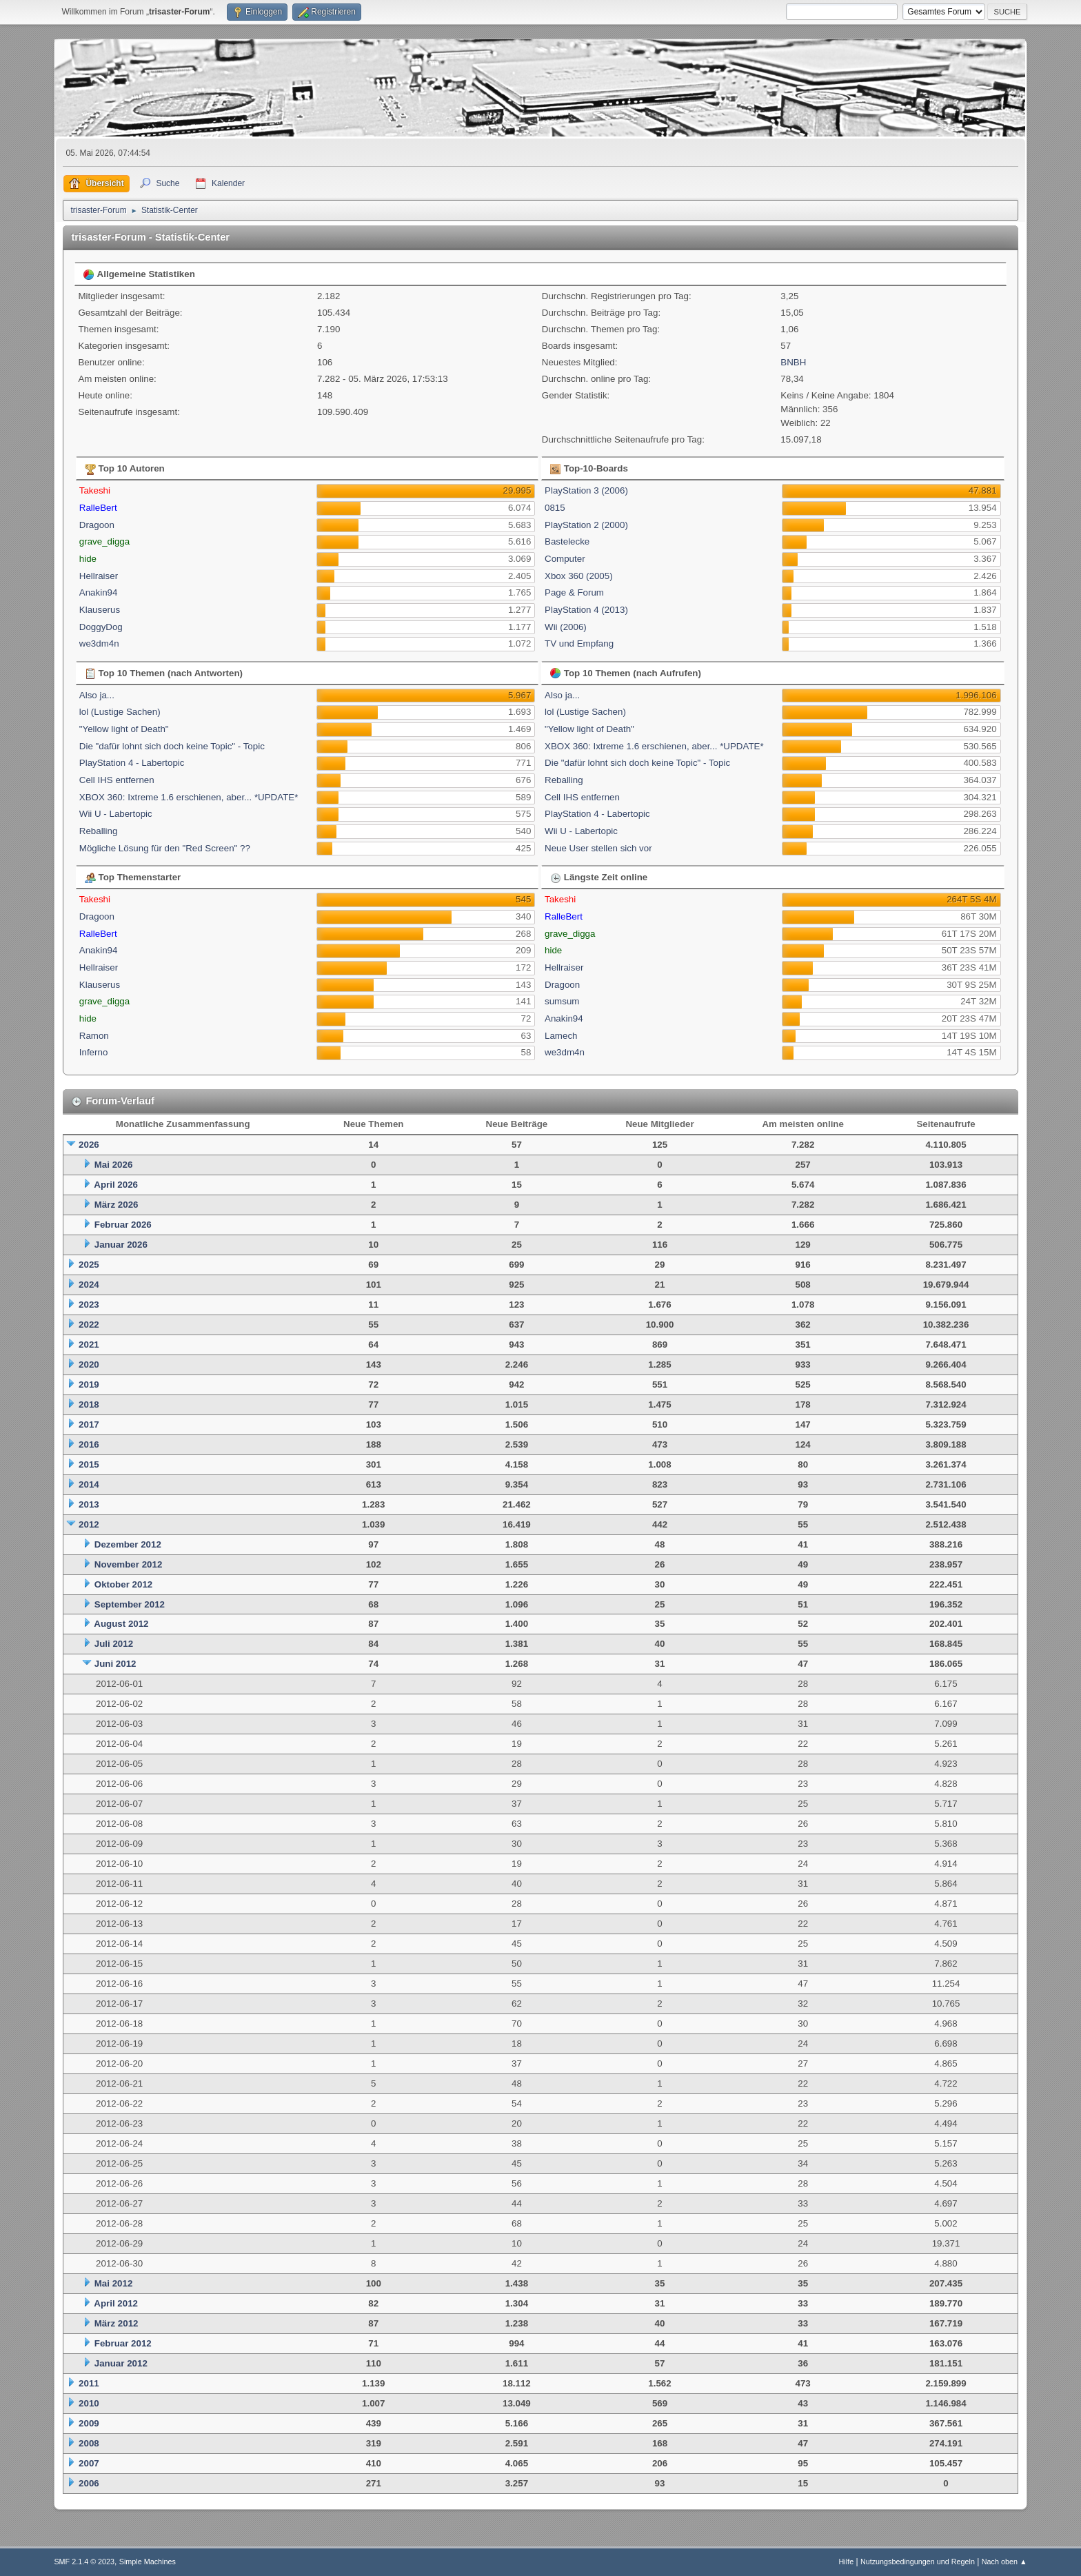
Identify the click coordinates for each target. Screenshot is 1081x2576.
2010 (89, 2403)
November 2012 (128, 1564)
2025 (89, 1264)
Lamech (561, 1036)
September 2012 (129, 1604)
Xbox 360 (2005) (579, 576)
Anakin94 (98, 592)
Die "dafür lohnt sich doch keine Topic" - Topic (172, 746)
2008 (89, 2443)
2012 (89, 1524)
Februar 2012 (123, 2343)
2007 (89, 2463)
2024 (89, 1284)
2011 (89, 2383)
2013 (89, 1504)
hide (88, 559)
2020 (89, 1364)
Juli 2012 (113, 1644)
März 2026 (116, 1204)
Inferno (93, 1052)
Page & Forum (574, 592)
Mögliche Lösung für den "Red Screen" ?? (164, 848)
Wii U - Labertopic (115, 814)
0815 (555, 508)
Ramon (94, 1036)
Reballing (98, 831)
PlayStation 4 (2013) (586, 610)
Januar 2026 (121, 1244)
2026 (89, 1144)
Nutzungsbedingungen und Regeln (917, 2561)
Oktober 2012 (123, 1584)
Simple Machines (147, 2561)
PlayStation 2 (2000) (586, 525)
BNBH (793, 362)
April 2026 (116, 1184)
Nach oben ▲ (1004, 2561)
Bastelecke (567, 541)
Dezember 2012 (127, 1544)
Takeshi (94, 490)
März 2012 (116, 2323)
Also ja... (96, 695)
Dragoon (96, 525)
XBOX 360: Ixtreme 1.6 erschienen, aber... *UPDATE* (189, 797)
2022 (89, 1324)
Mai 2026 (113, 1164)
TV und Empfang (579, 643)
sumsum (562, 1001)
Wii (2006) (566, 627)
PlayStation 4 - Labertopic (132, 763)
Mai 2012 (113, 2283)
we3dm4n (99, 643)
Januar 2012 (121, 2363)
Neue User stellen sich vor (598, 848)
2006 (89, 2483)
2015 (89, 1464)
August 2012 (121, 1624)
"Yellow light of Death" (124, 729)
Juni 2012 (115, 1664)
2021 (89, 1344)
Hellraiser (98, 576)
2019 (89, 1384)
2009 (89, 2423)
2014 (89, 1484)
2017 (89, 1424)
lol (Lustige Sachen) (120, 712)
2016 (89, 1444)
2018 (89, 1404)
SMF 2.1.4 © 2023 (84, 2561)
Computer (565, 559)
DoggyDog (101, 627)
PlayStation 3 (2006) (586, 490)
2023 (89, 1304)
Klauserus (99, 610)
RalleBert (98, 508)
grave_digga (104, 541)
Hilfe (846, 2561)
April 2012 (116, 2303)
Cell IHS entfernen (116, 780)
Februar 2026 (123, 1224)
